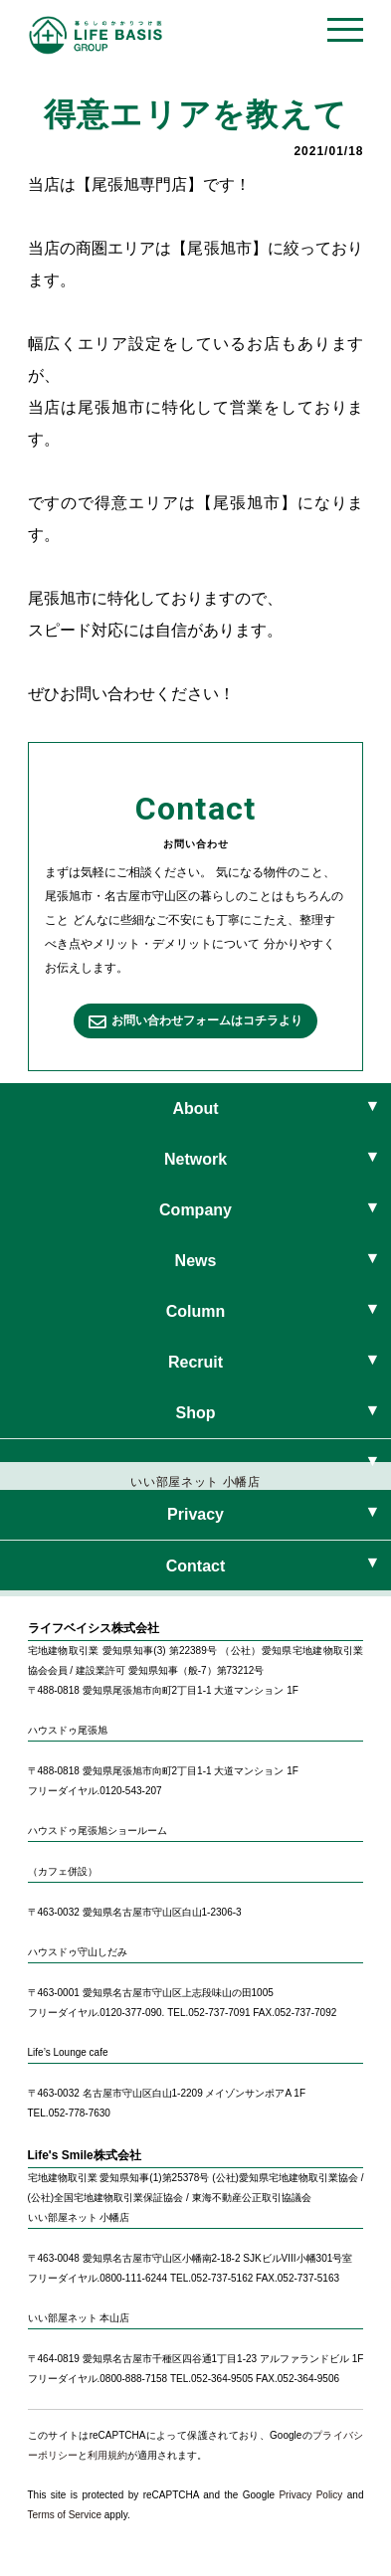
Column (196, 1311)
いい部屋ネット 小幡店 (195, 1488)
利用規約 (107, 2455)
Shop (196, 1412)
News (196, 1260)
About (195, 1108)
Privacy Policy (310, 2494)
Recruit (195, 1362)
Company (195, 1209)
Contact (196, 1566)
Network (195, 1159)
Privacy (195, 1514)
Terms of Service (64, 2514)
